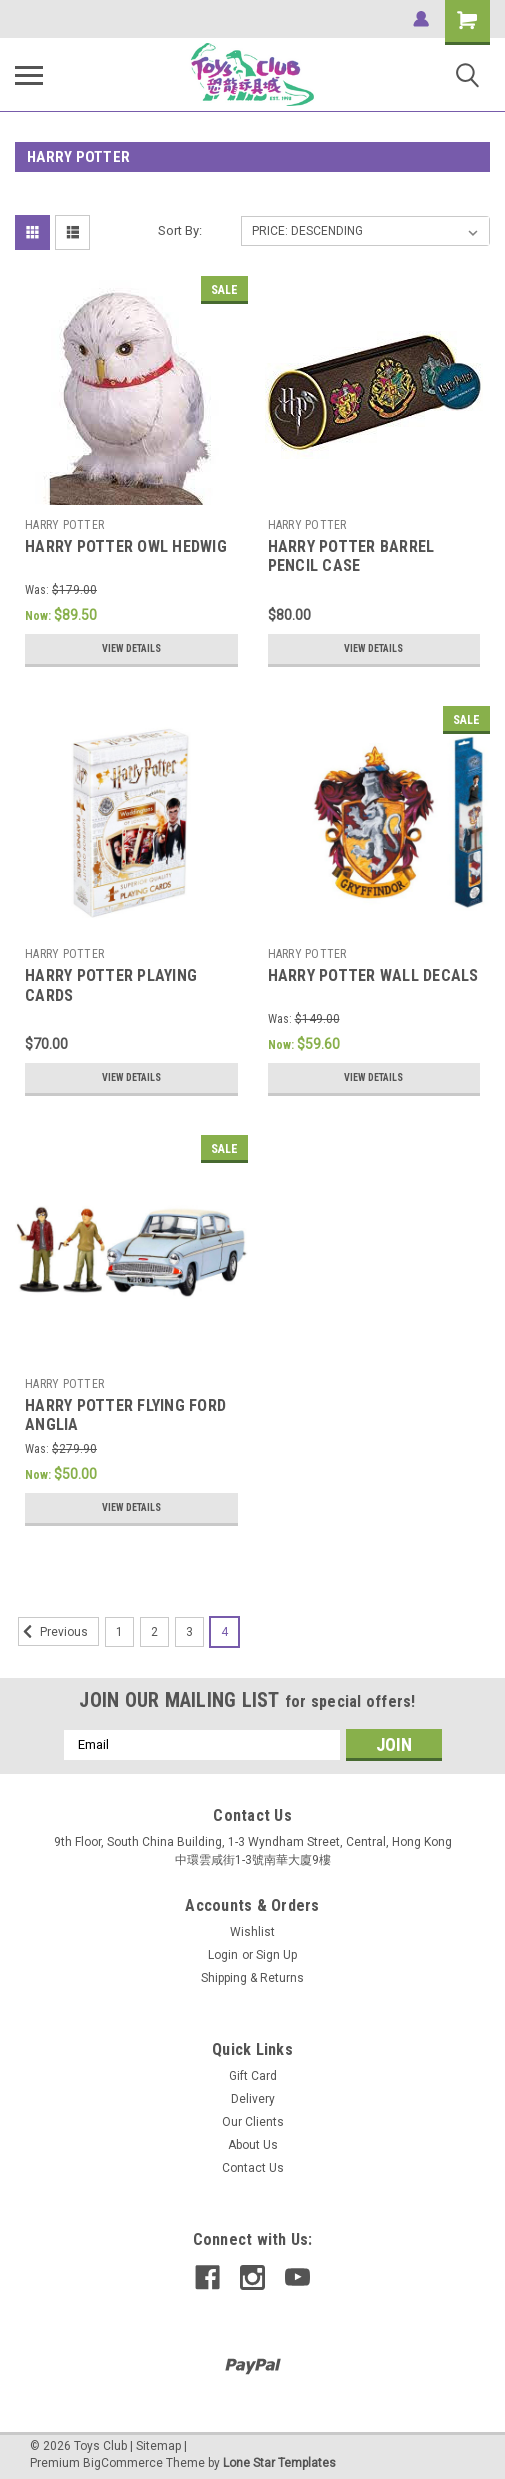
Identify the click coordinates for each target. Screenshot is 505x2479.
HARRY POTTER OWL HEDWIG (126, 546)
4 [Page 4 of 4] (224, 1632)
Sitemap (158, 2446)
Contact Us (253, 2168)
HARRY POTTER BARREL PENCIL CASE (351, 556)
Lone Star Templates (279, 2463)
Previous (53, 1632)
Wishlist (252, 1932)
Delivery (253, 2099)
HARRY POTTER (64, 525)
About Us (253, 2145)
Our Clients (253, 2122)
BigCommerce (123, 2463)
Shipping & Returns (252, 1978)
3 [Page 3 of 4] (189, 1632)
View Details (131, 648)
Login (223, 1955)
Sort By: (180, 230)
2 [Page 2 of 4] (154, 1632)
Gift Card (253, 2076)
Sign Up (276, 1955)
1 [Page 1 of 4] (119, 1632)
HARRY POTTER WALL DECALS (373, 975)
